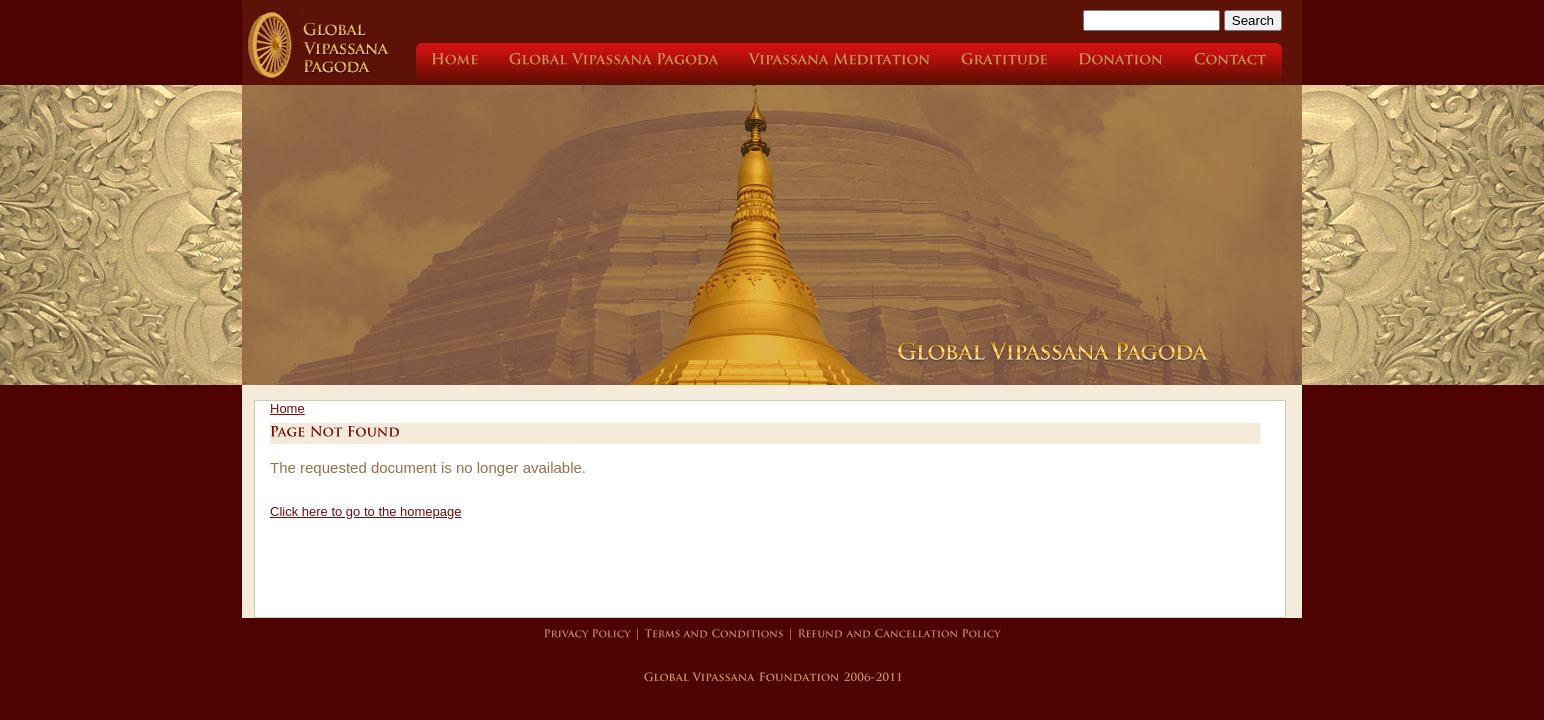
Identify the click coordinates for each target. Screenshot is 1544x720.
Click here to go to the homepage (366, 511)
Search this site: (1027, 19)
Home (287, 408)
